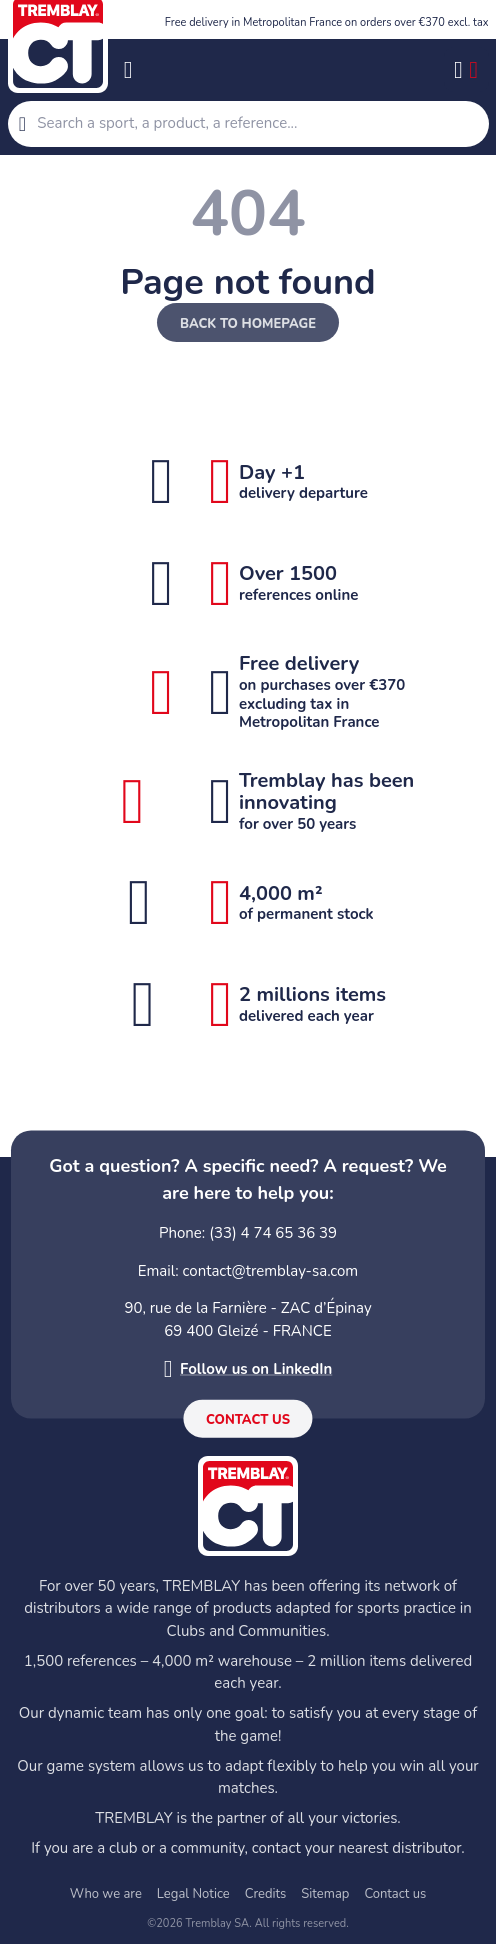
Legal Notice (193, 1894)
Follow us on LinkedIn (256, 1369)
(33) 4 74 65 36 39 (273, 1233)
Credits (266, 1894)
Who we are (106, 1894)
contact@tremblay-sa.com (271, 1270)
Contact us (248, 1420)
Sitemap (325, 1894)
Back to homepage (248, 324)
